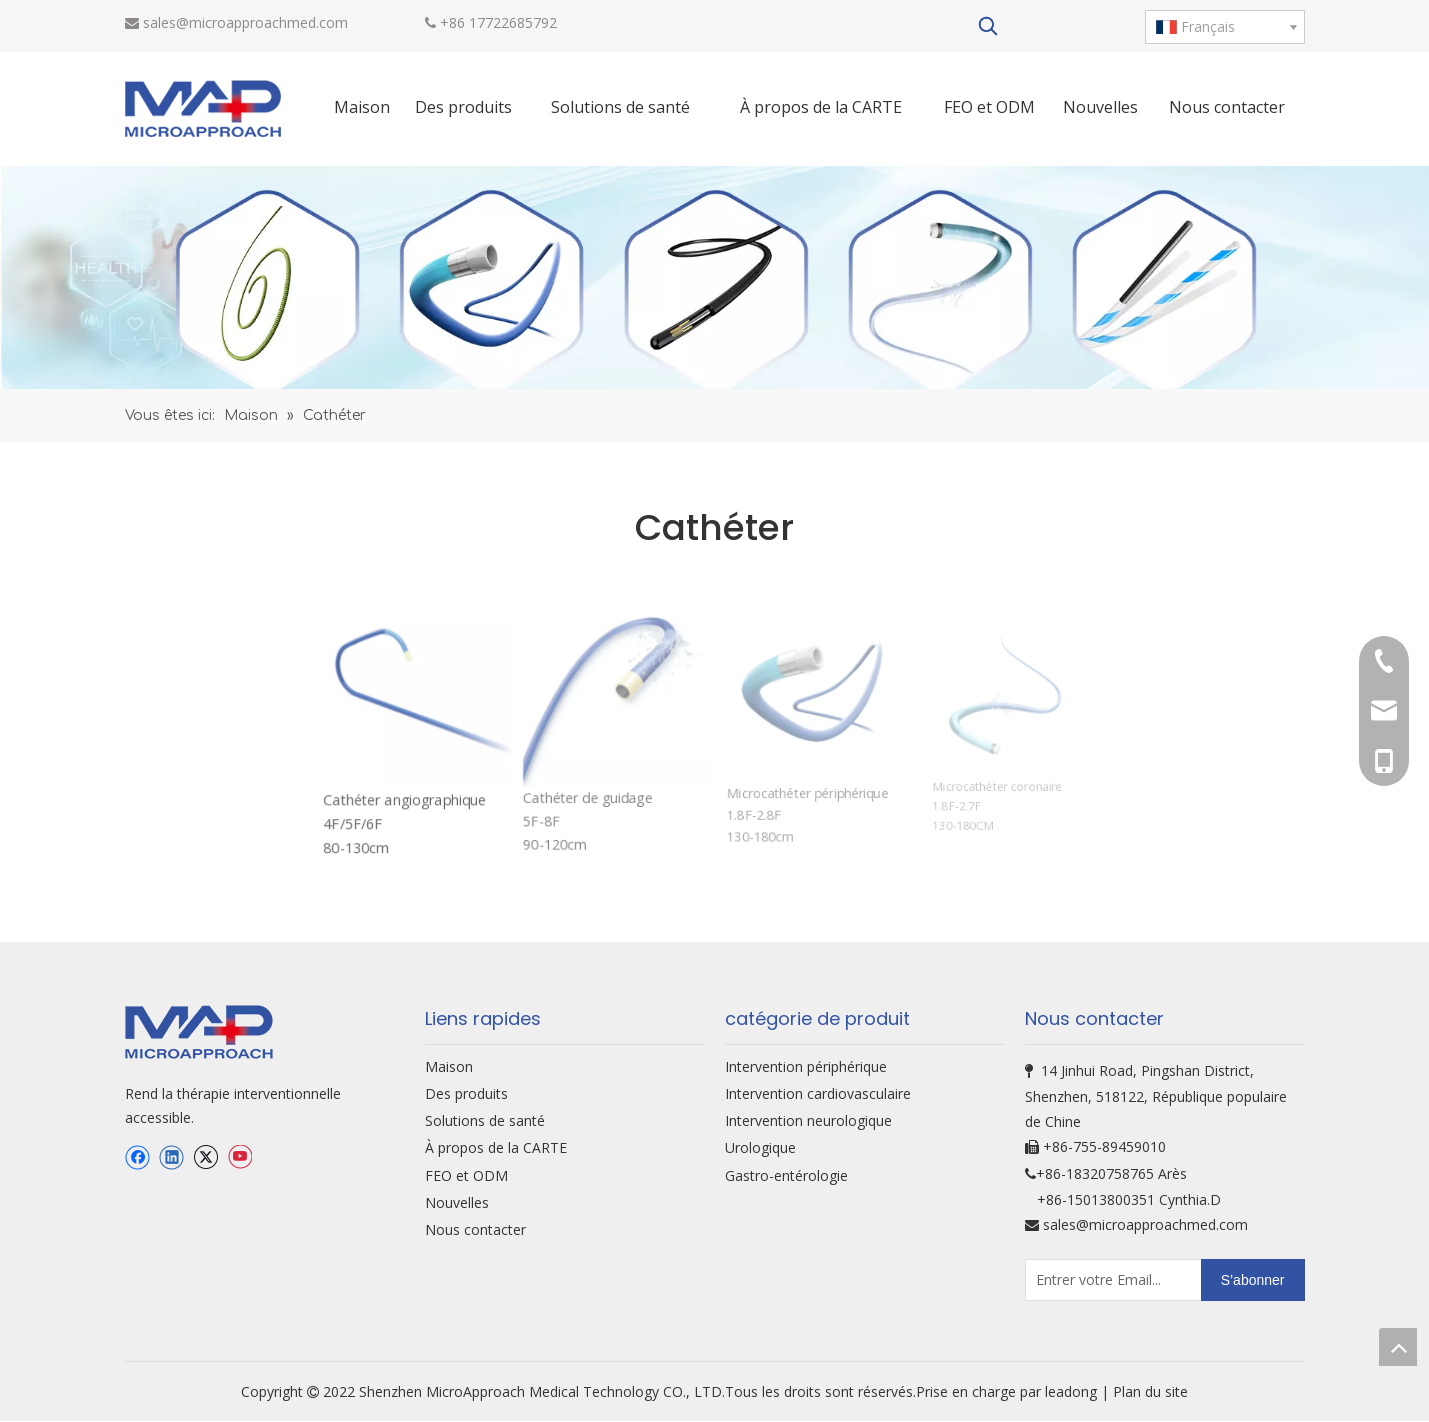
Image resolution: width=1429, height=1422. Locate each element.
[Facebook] (137, 1157)
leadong (1073, 1391)
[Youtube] (239, 1157)
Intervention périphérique (806, 1066)
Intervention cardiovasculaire (818, 1093)
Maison (449, 1066)
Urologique (760, 1147)
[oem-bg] (714, 277)
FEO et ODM (466, 1175)
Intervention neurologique (808, 1120)
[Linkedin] (171, 1157)
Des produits (466, 1093)
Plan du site (1150, 1391)
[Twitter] (205, 1157)
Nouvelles (457, 1202)
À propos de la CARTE (496, 1147)
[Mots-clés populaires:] (988, 26)
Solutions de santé (485, 1120)
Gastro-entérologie (786, 1175)
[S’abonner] (1253, 1280)
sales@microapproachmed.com (245, 22)
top (1398, 1347)
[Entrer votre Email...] (1104, 1280)
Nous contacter (475, 1229)
